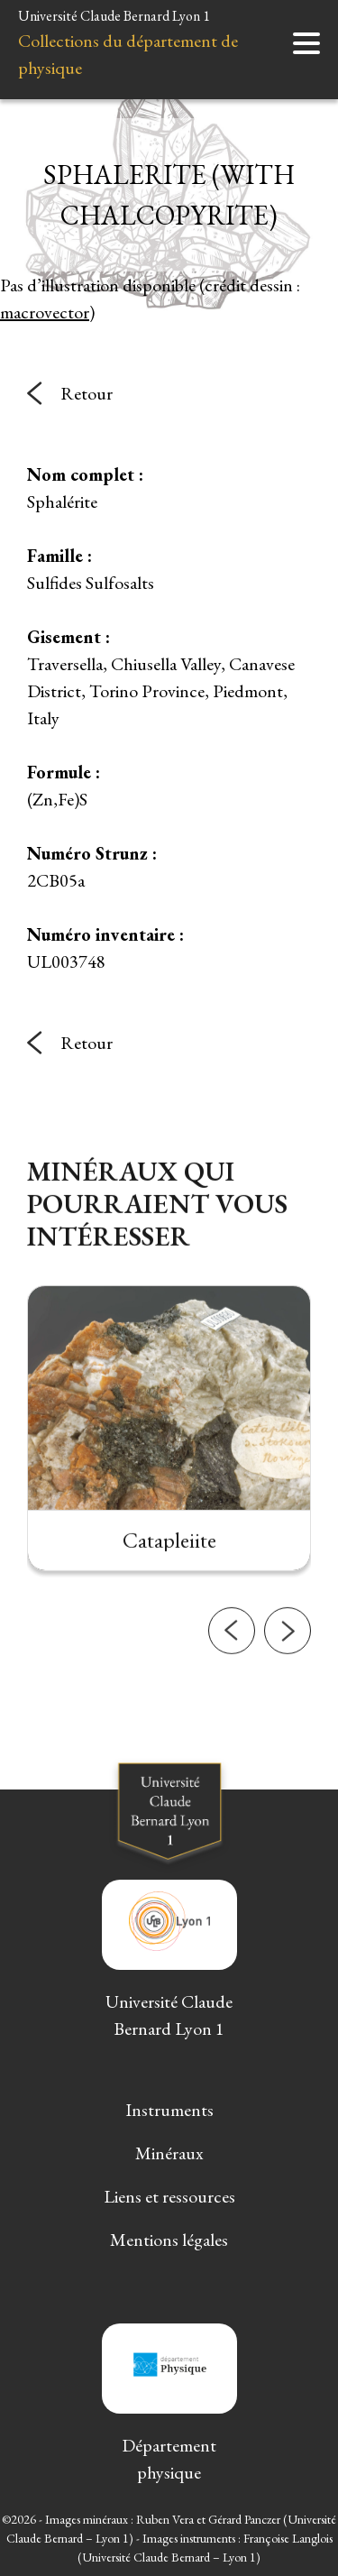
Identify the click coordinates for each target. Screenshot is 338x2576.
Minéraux (169, 2153)
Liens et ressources (169, 2196)
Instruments (169, 2109)
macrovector (44, 312)
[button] (231, 1659)
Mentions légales (169, 2239)
